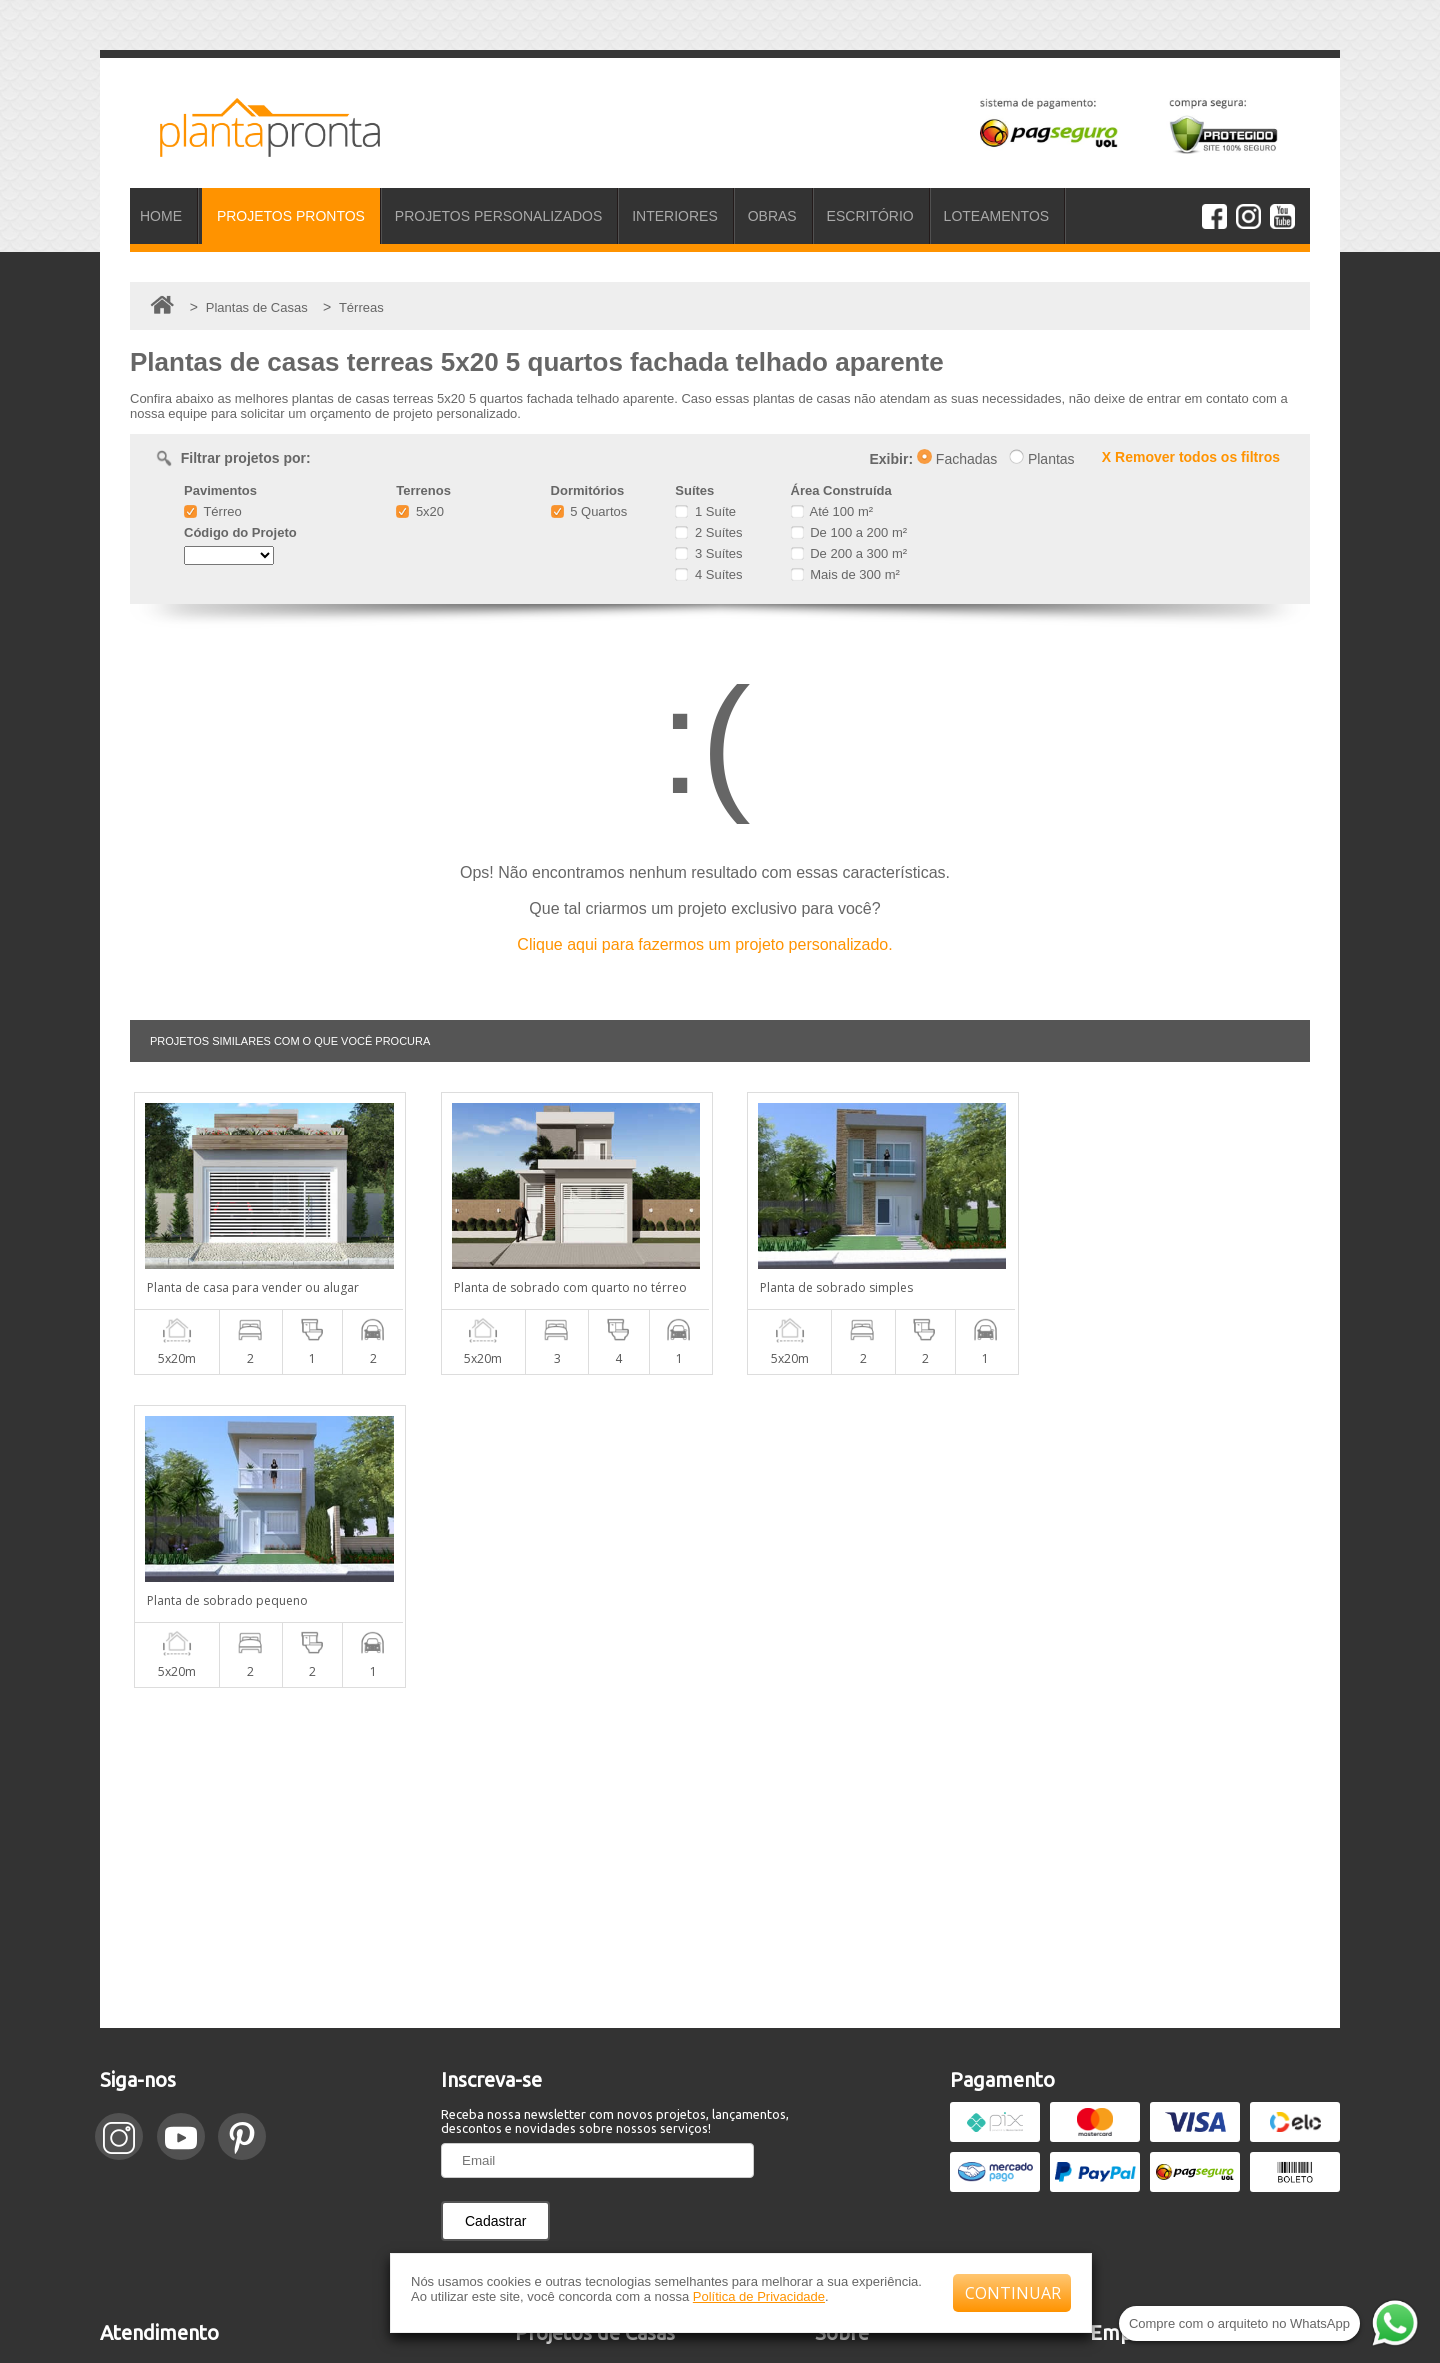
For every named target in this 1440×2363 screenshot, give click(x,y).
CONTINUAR (1013, 2293)
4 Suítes (708, 574)
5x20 (420, 511)
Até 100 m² (832, 511)
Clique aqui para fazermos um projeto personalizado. (704, 944)
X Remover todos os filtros (1191, 457)
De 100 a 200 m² (849, 532)
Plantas (1042, 459)
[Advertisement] (720, 1545)
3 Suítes (708, 553)
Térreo (213, 511)
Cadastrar (495, 1908)
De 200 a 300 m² (849, 553)
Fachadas (957, 459)
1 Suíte (705, 511)
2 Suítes (708, 532)
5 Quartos (589, 511)
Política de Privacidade (759, 2296)
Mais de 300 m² (845, 574)
